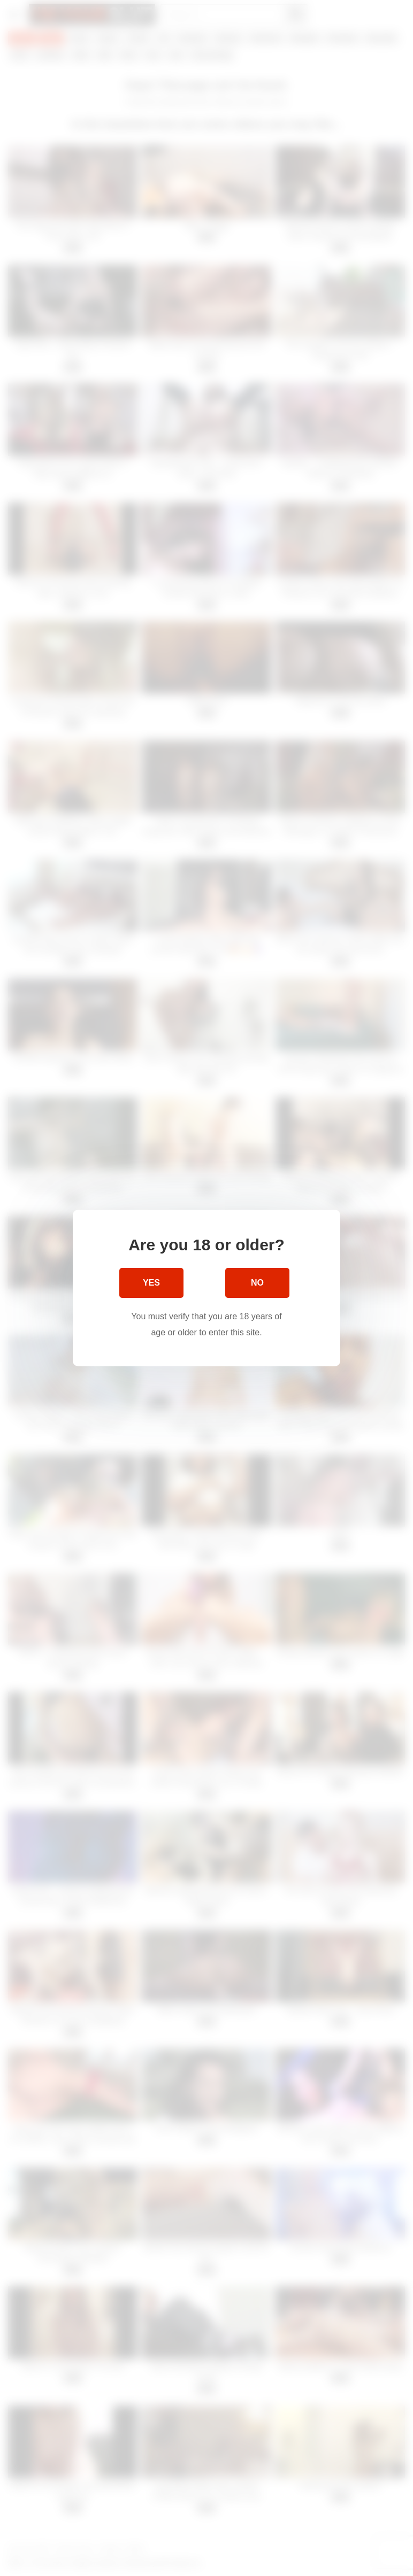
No (257, 1282)
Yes (151, 1282)
